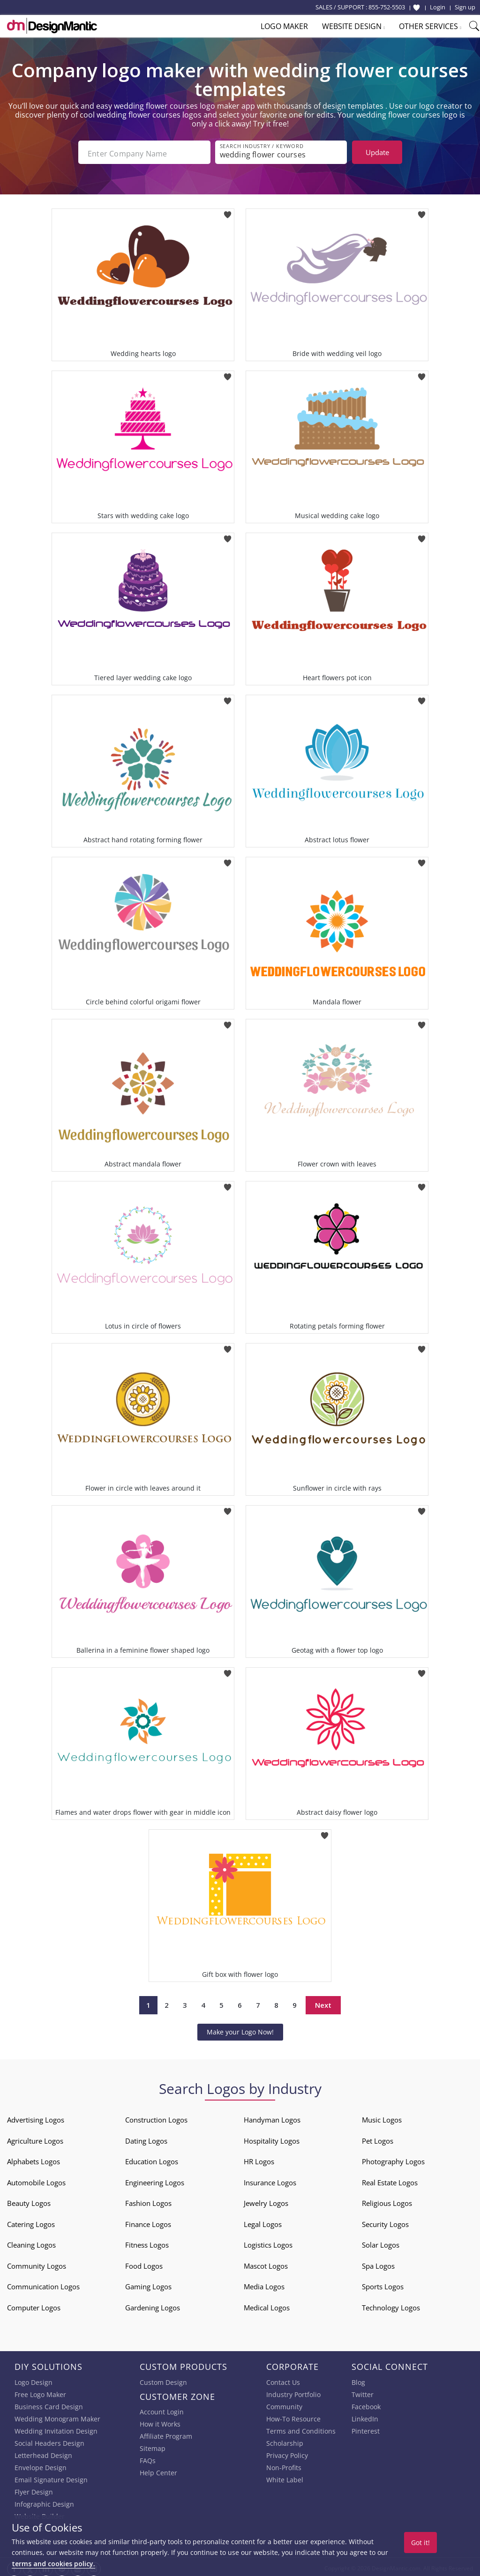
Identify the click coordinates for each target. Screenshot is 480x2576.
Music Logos (382, 2117)
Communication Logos (43, 2283)
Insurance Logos (270, 2179)
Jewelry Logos (266, 2200)
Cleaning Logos (31, 2242)
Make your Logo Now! (240, 2029)
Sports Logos (383, 2283)
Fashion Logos (148, 2200)
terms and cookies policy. (53, 2563)
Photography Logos (393, 2158)
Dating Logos (146, 2138)
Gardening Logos (152, 2304)
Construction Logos (156, 2117)
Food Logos (144, 2263)
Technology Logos (391, 2304)
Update (377, 152)
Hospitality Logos (272, 2138)
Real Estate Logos (390, 2179)
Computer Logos (33, 2304)
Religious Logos (387, 2200)
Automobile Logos (36, 2179)
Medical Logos (267, 2304)
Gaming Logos (148, 2283)
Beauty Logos (29, 2200)
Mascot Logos (266, 2263)
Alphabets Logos (33, 2158)
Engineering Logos (154, 2179)
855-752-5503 (386, 7)
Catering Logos (31, 2221)
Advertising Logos (35, 2117)
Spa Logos (378, 2263)
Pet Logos (377, 2138)
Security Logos (385, 2221)
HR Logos (259, 2158)
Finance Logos (148, 2221)
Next (323, 2002)
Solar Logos (380, 2242)
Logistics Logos (268, 2242)
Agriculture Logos (35, 2138)
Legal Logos (263, 2221)
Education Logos (151, 2158)
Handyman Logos (272, 2117)
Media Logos (264, 2283)
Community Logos (36, 2263)
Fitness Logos (147, 2242)
